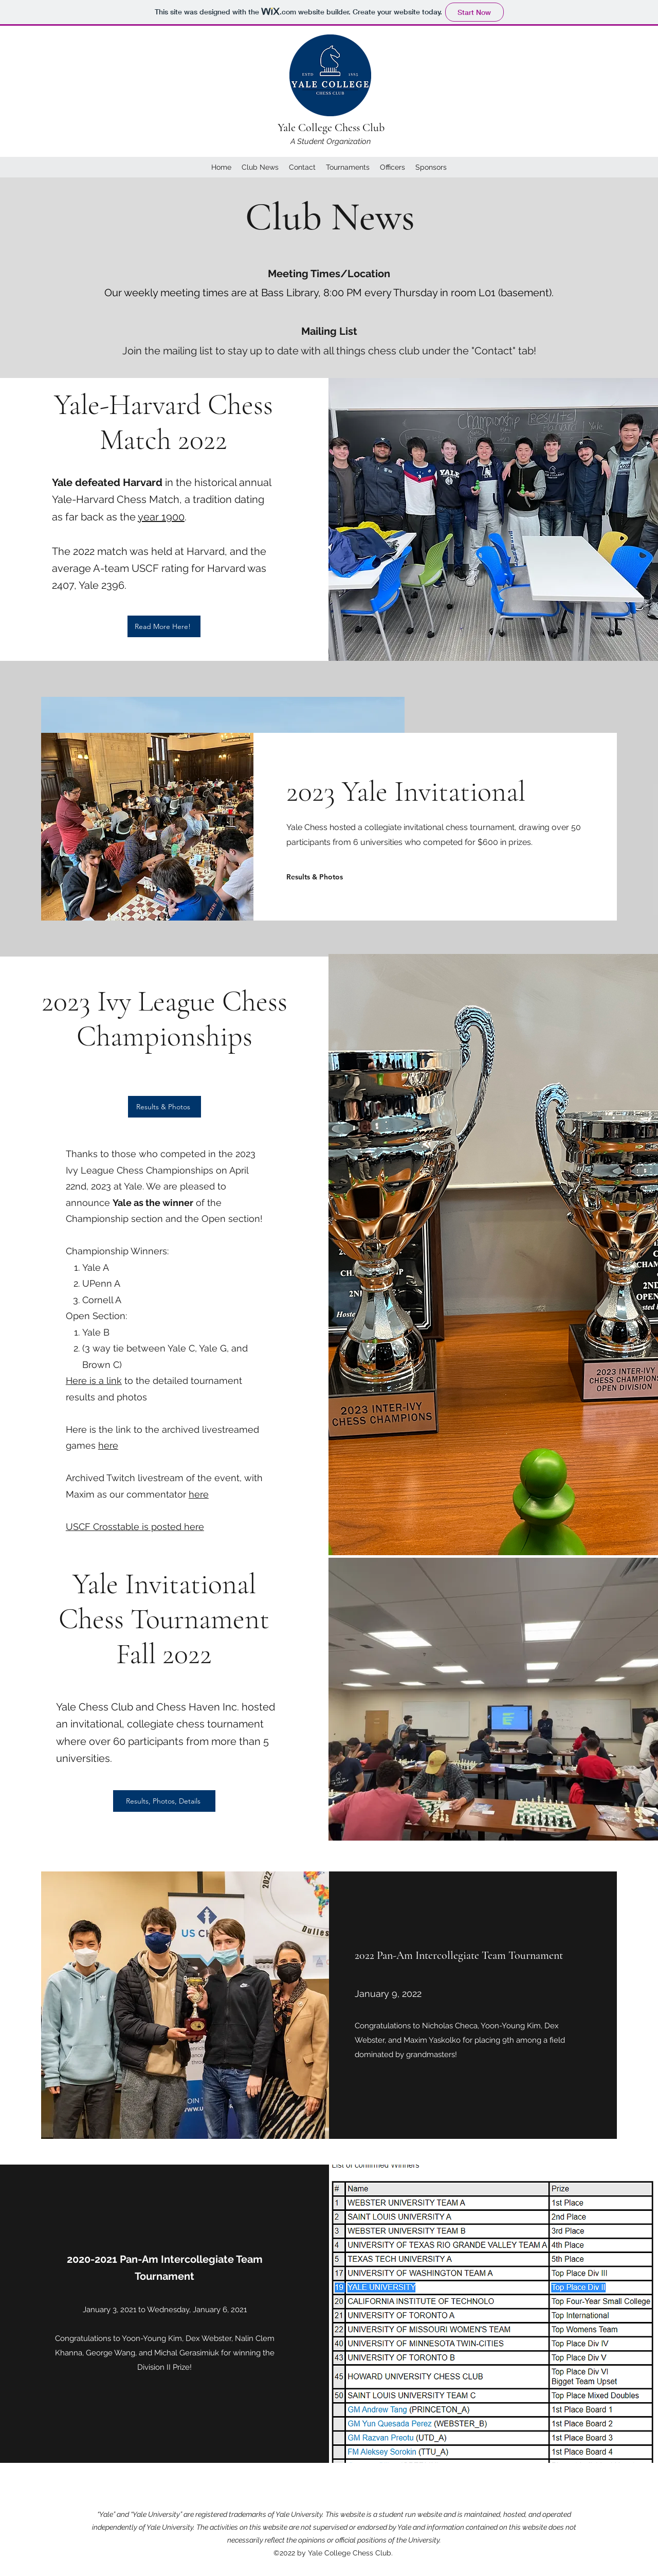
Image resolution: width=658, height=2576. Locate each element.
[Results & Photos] (316, 877)
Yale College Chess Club (331, 127)
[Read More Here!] (163, 626)
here (108, 1445)
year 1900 (161, 517)
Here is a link (94, 1380)
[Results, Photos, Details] (164, 1801)
